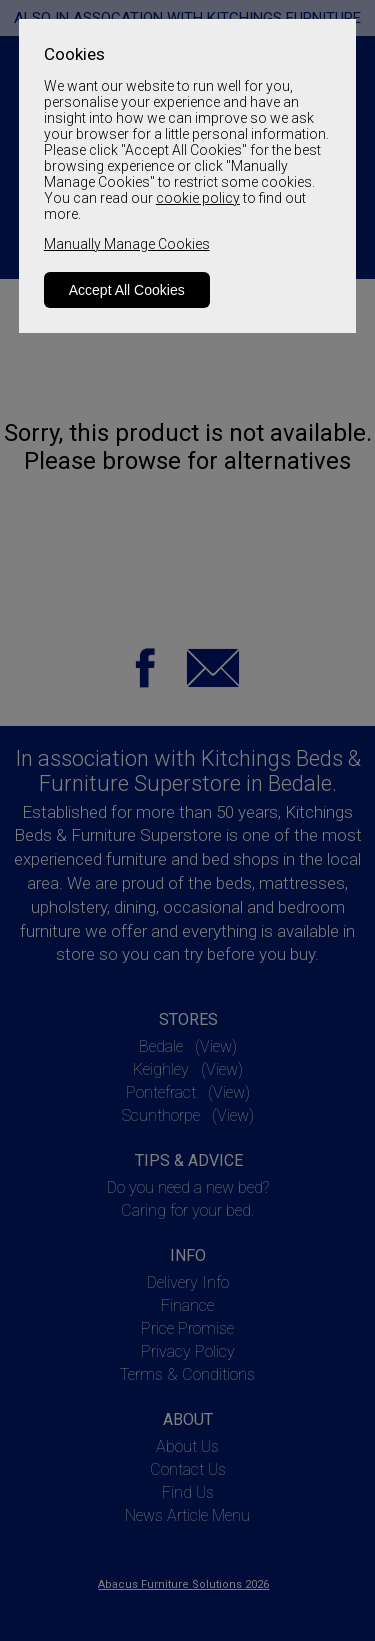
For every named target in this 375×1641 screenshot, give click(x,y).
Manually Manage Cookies (127, 244)
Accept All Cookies (127, 290)
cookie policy (198, 198)
